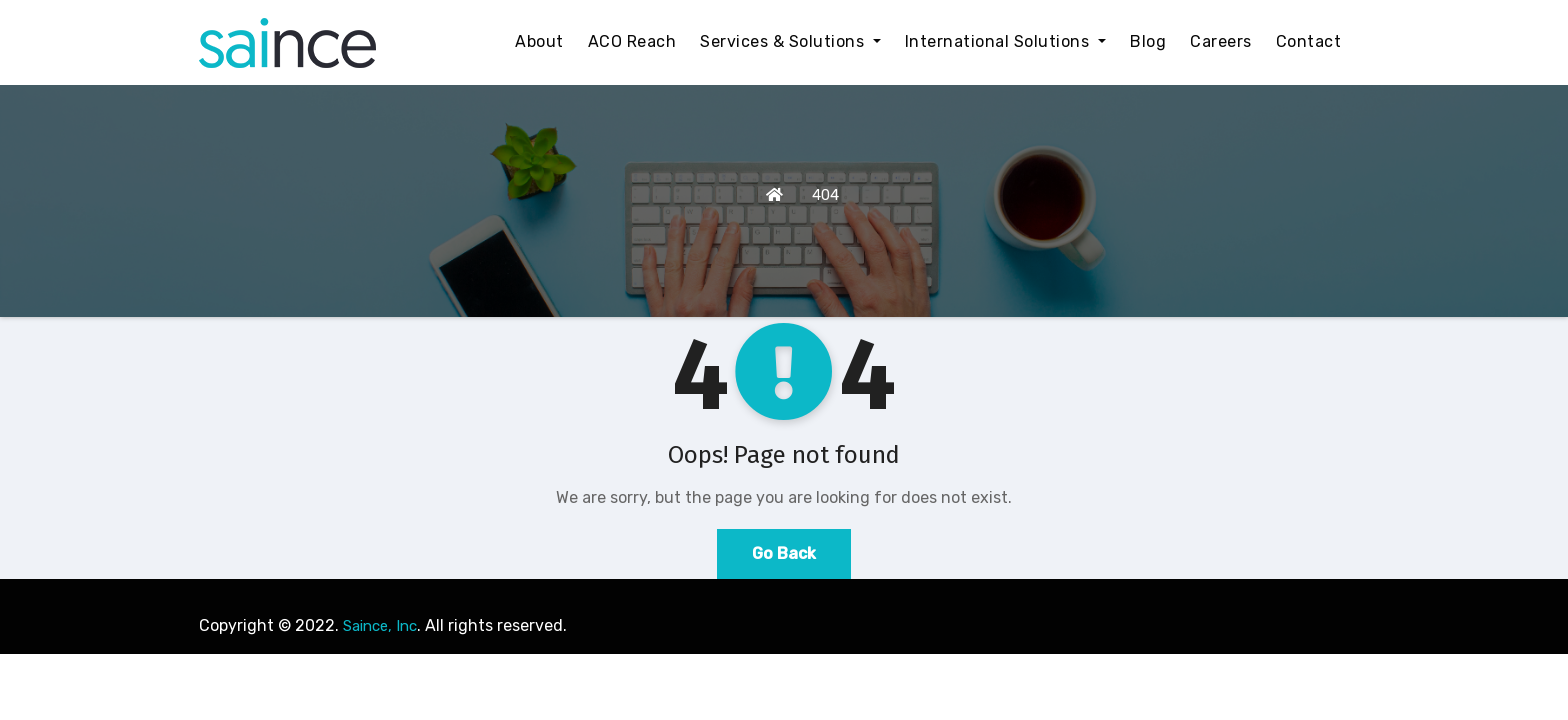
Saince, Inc (380, 626)
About (539, 41)
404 (825, 195)
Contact (1309, 41)
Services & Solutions (790, 41)
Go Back (784, 553)
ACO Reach (632, 41)
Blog (1148, 41)
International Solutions (1005, 41)
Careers (1221, 41)
